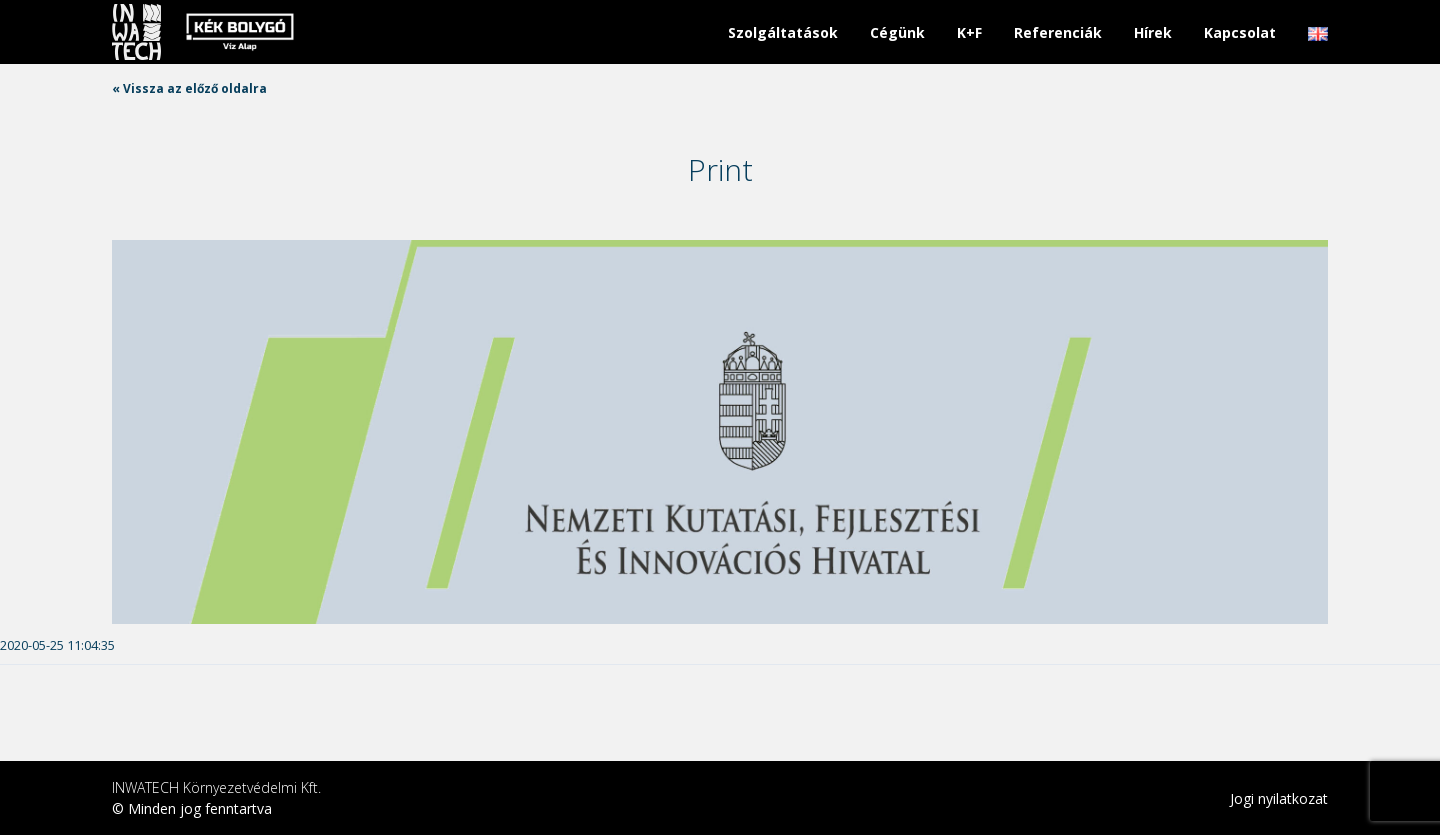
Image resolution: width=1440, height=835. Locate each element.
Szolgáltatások (783, 32)
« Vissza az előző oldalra (189, 88)
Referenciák (1058, 32)
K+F (969, 32)
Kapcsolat (1240, 32)
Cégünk (897, 32)
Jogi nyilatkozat (1279, 798)
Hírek (1153, 32)
